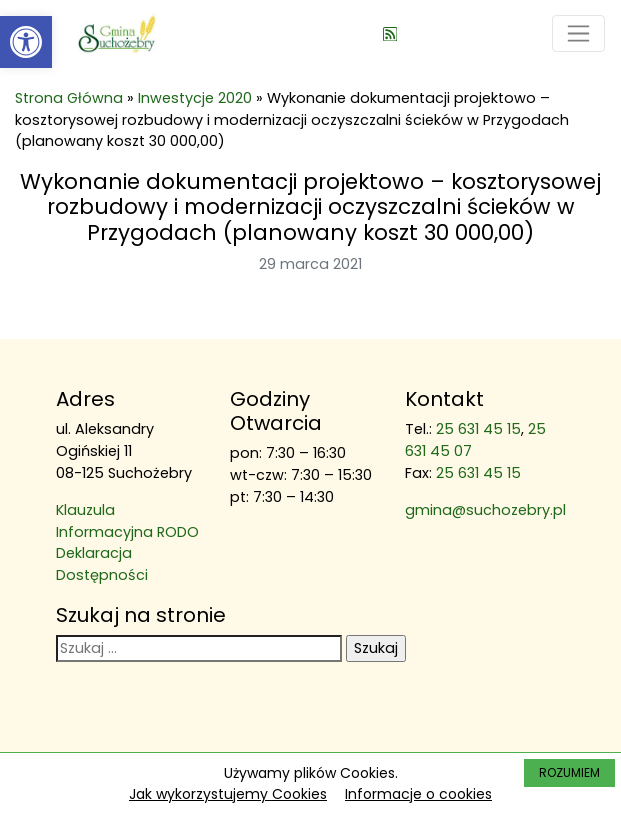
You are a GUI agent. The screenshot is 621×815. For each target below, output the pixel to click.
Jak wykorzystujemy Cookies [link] (228, 794)
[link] (26, 42)
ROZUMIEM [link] (569, 772)
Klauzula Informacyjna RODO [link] (127, 521)
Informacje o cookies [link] (418, 794)
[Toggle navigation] (578, 33)
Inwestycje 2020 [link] (195, 98)
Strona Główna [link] (69, 98)
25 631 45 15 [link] (478, 429)
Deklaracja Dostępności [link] (102, 564)
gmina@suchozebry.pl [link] (485, 510)
